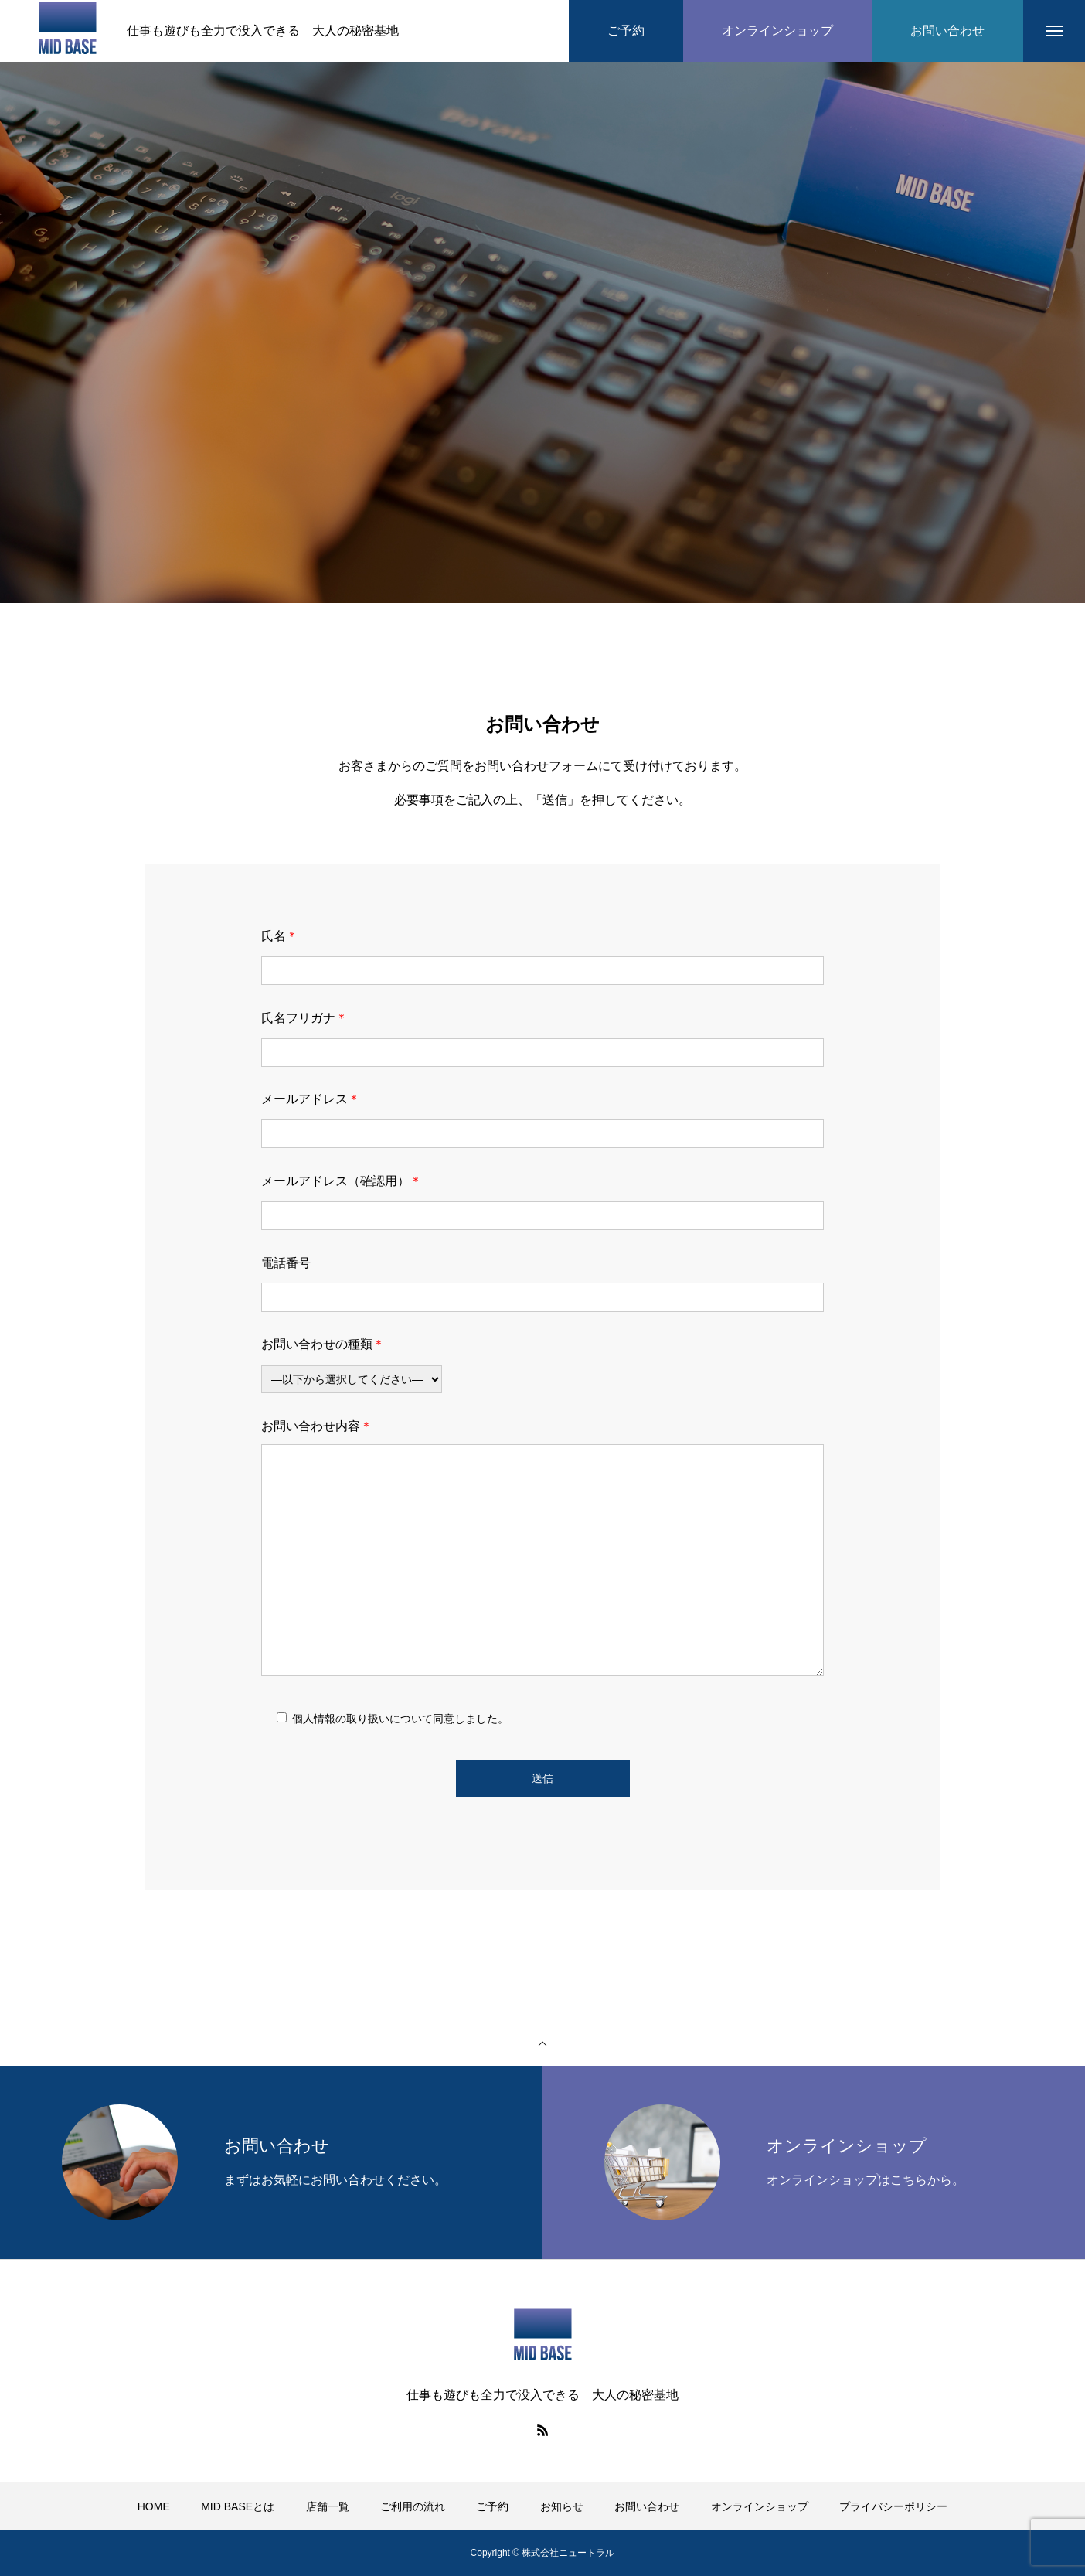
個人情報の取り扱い (340, 1718)
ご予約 (492, 2506)
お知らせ (561, 2506)
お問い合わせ (646, 2506)
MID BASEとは (237, 2506)
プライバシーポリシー (893, 2506)
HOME (154, 2506)
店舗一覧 (327, 2506)
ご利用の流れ (412, 2506)
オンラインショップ (759, 2506)
